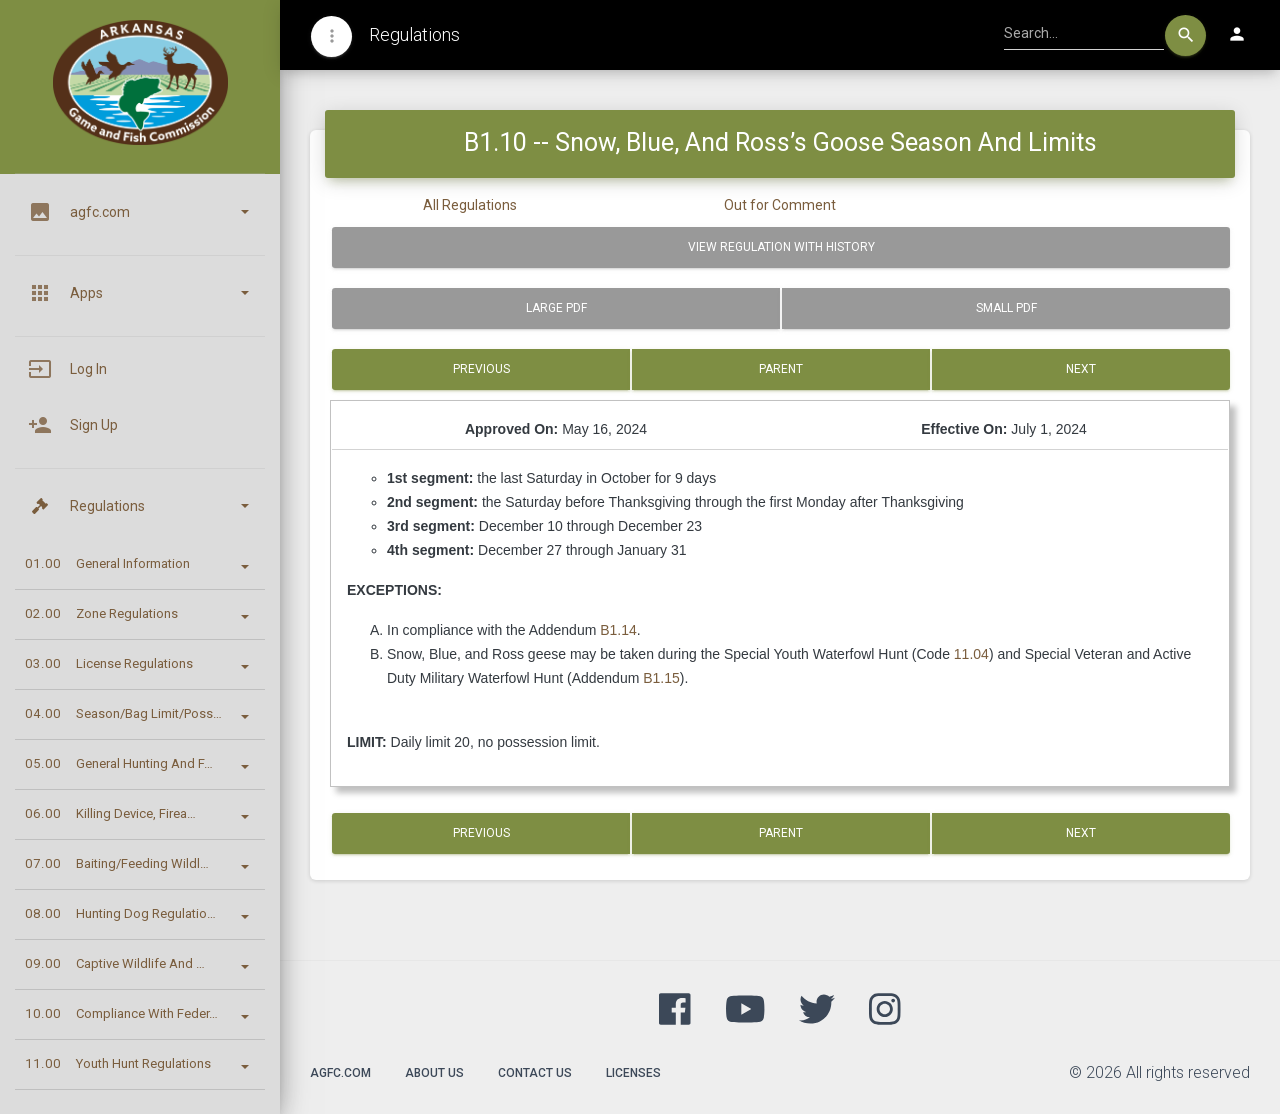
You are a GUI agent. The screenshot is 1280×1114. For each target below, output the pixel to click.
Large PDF (556, 308)
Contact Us (535, 1073)
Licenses (633, 1073)
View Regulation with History (781, 247)
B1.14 (618, 630)
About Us (434, 1073)
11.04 (971, 654)
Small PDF (1006, 308)
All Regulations (470, 205)
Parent (781, 369)
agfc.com (340, 1073)
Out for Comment (780, 205)
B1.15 (661, 678)
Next (1081, 369)
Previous (481, 369)
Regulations (414, 34)
